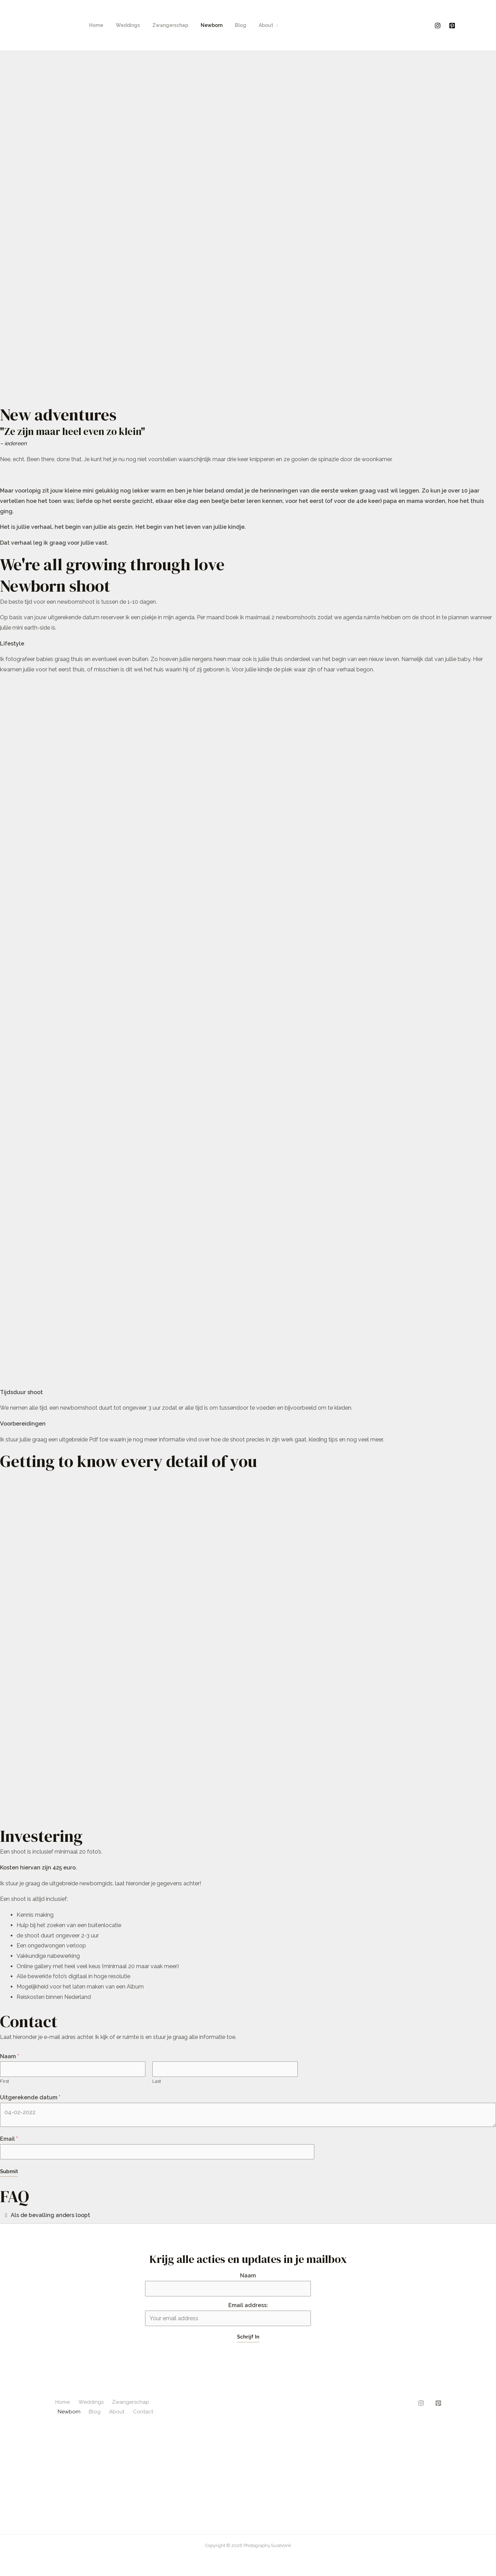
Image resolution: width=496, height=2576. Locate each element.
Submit (9, 2172)
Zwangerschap (163, 25)
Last (156, 2081)
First (4, 2081)
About (251, 25)
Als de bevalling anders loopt (51, 2215)
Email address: (228, 2314)
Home (95, 25)
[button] (248, 2215)
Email (9, 2139)
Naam (9, 2056)
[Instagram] (438, 25)
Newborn (202, 25)
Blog (228, 25)
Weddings (124, 25)
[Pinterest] (452, 25)
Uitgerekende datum (30, 2097)
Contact (141, 2412)
